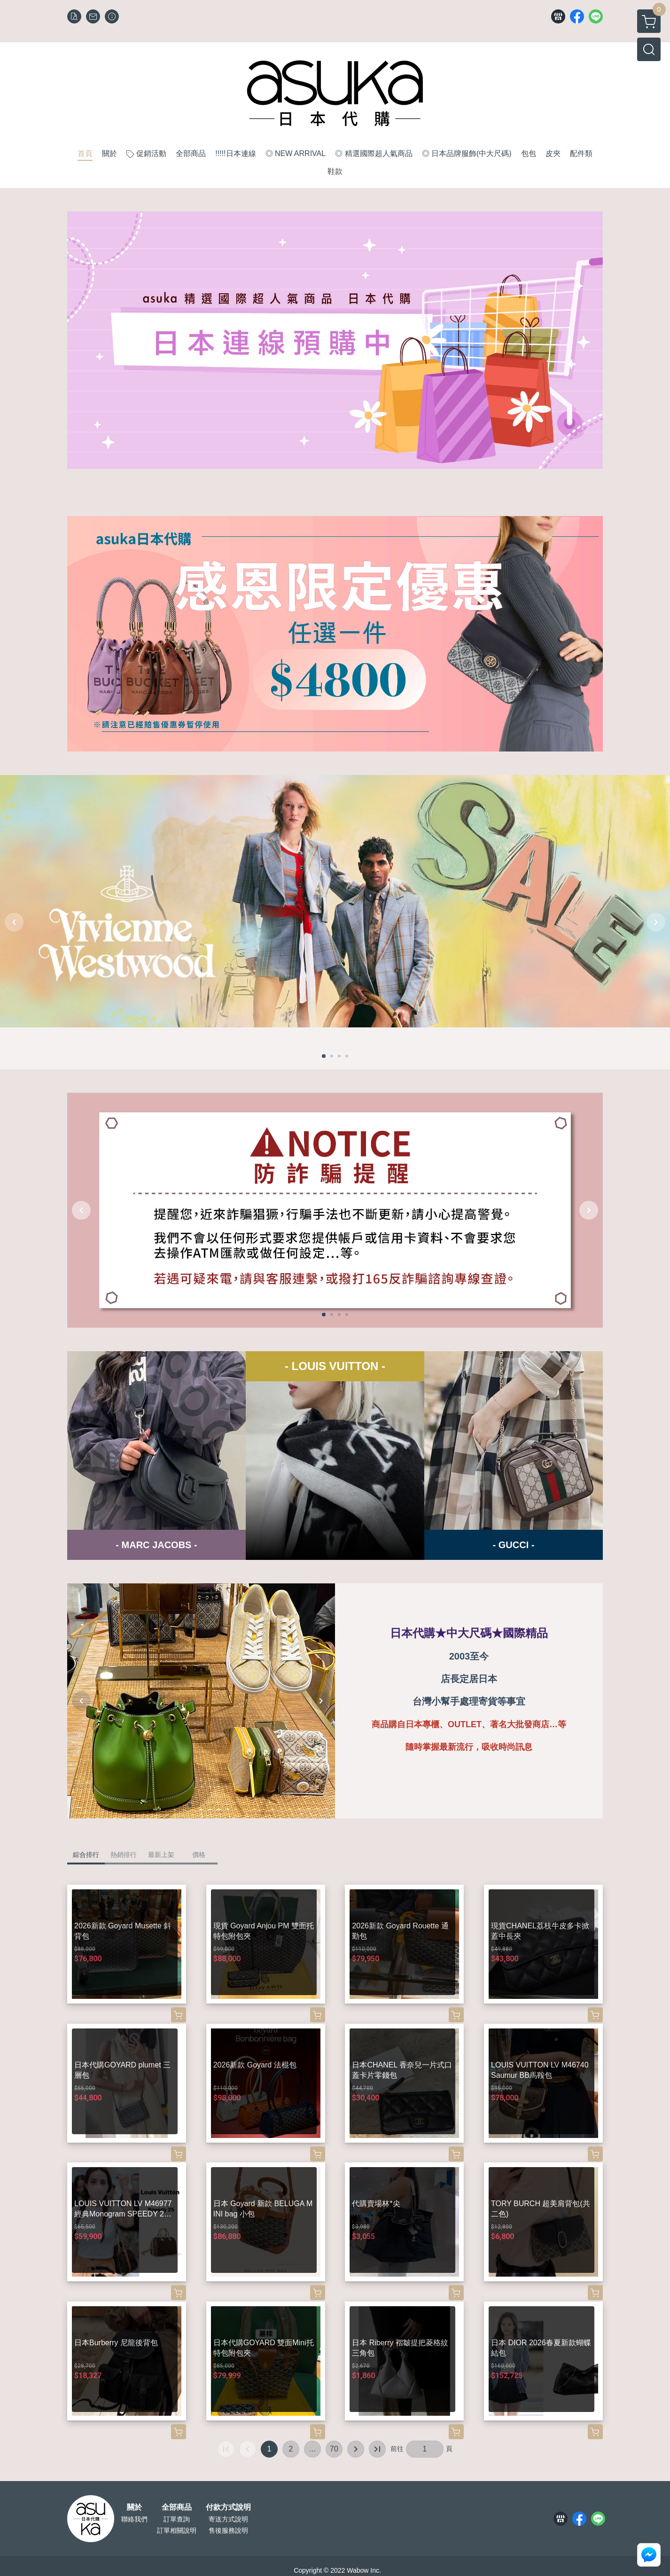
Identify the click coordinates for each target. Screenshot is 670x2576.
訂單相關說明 (176, 2530)
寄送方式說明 (228, 2519)
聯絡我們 (134, 2519)
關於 (134, 2507)
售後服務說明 (228, 2530)
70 (334, 2449)
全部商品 (177, 2507)
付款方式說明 (228, 2507)
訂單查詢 (177, 2519)
